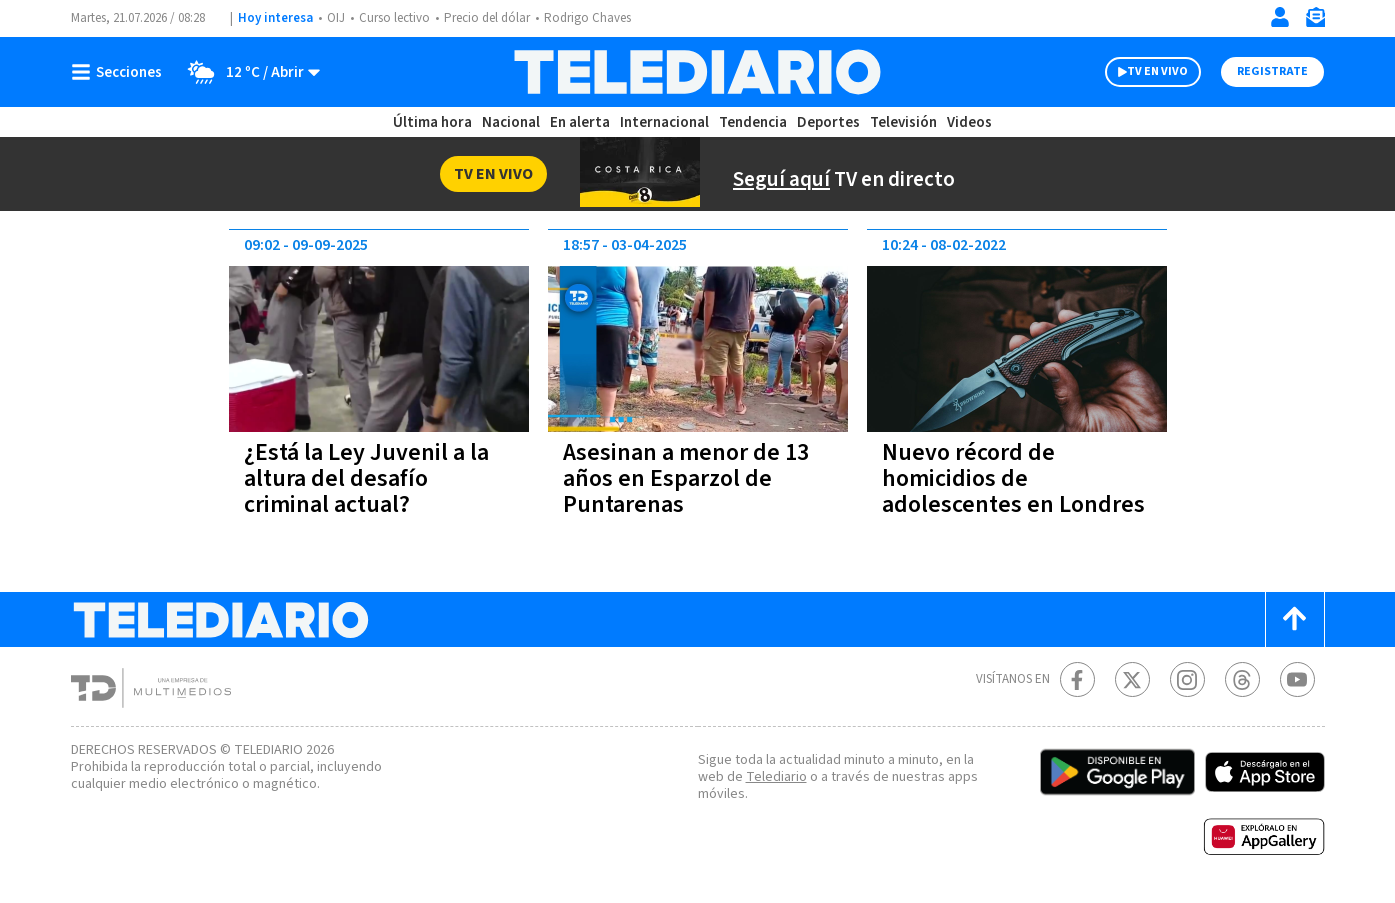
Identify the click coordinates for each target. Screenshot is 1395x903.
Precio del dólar (487, 18)
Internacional (664, 122)
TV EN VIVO (1157, 71)
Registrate (1272, 71)
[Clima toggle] (247, 72)
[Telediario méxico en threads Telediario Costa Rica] (1242, 679)
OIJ (336, 18)
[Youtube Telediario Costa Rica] (1297, 679)
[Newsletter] (1315, 21)
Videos (969, 122)
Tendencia (753, 122)
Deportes (828, 122)
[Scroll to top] (1295, 619)
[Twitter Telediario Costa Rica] (1132, 679)
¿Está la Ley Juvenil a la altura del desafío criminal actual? (366, 478)
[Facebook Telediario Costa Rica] (1077, 679)
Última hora (432, 122)
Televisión (903, 122)
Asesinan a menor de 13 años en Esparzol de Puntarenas (686, 478)
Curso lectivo (394, 18)
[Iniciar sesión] (1280, 17)
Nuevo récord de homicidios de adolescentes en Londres (1013, 478)
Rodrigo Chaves (587, 18)
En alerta (580, 122)
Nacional (511, 122)
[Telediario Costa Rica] (697, 72)
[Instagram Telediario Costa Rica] (1187, 679)
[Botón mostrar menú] (121, 72)
